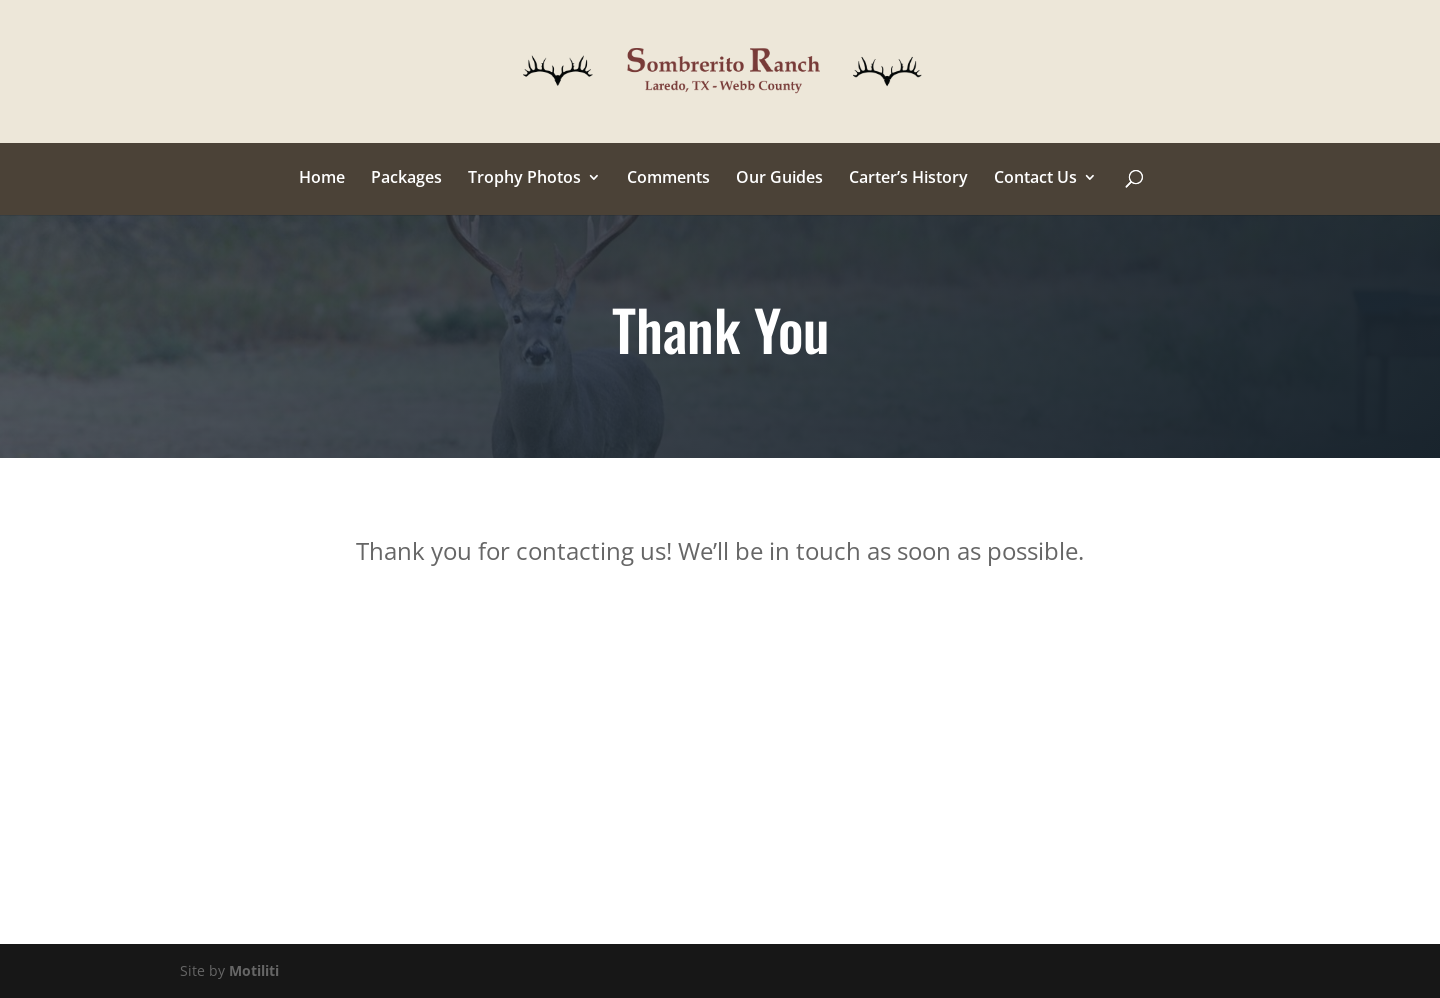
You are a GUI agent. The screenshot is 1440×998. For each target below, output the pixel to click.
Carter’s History (908, 179)
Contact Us (1035, 179)
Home (322, 179)
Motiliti (254, 970)
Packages (406, 179)
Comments (668, 179)
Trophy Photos (524, 179)
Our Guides (779, 179)
